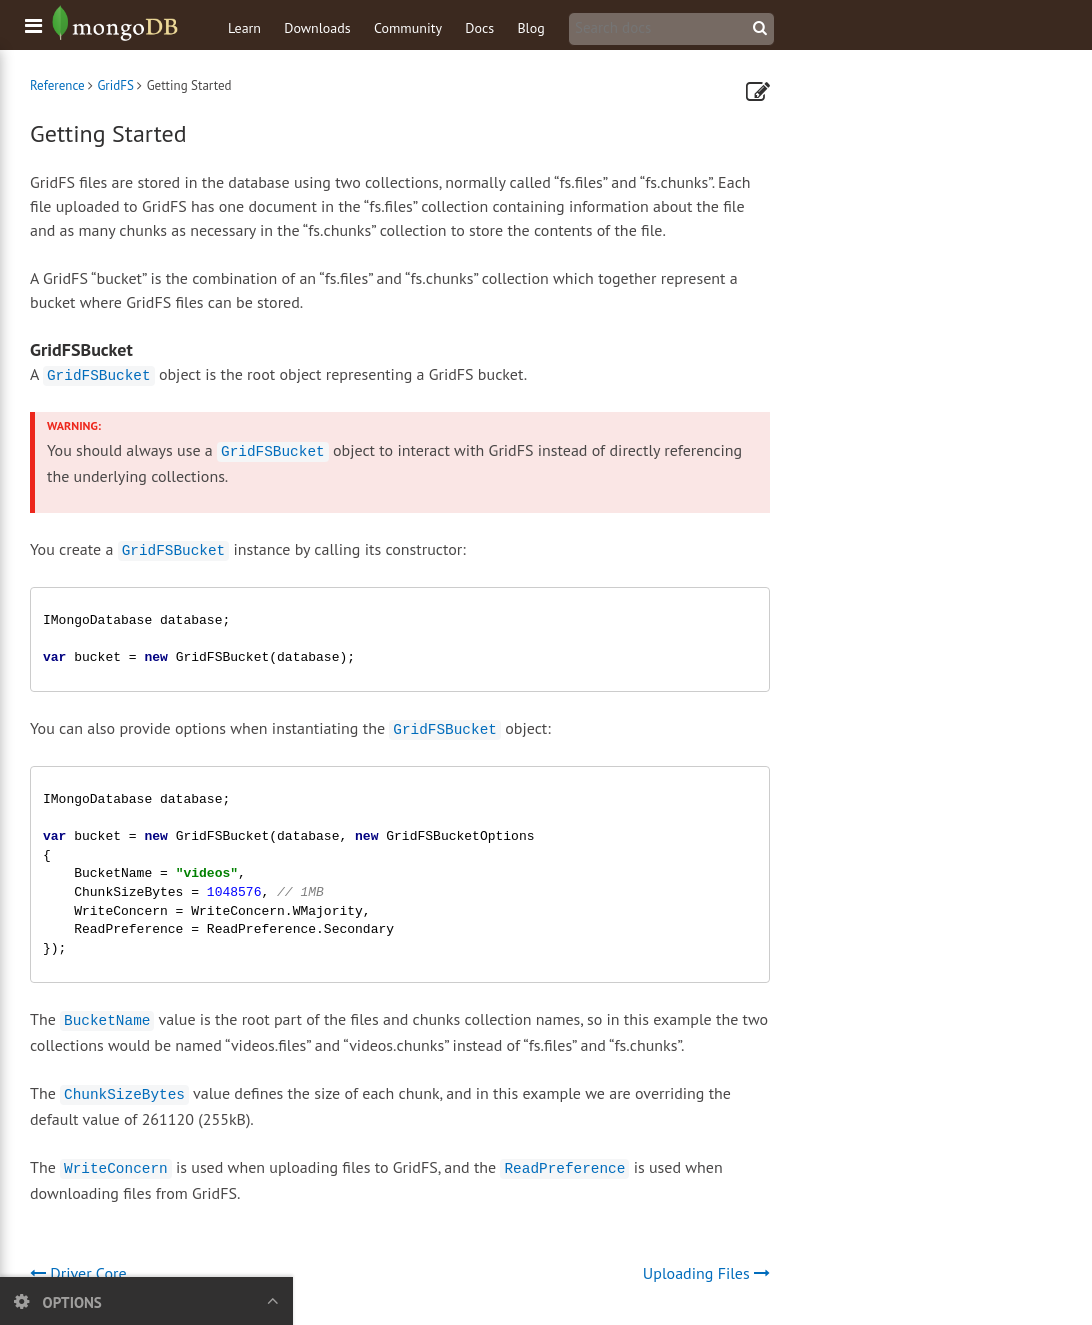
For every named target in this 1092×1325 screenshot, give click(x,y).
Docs (479, 28)
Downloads (317, 28)
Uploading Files (706, 1273)
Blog (530, 28)
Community (408, 28)
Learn (244, 28)
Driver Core (78, 1273)
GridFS (115, 85)
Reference (57, 85)
